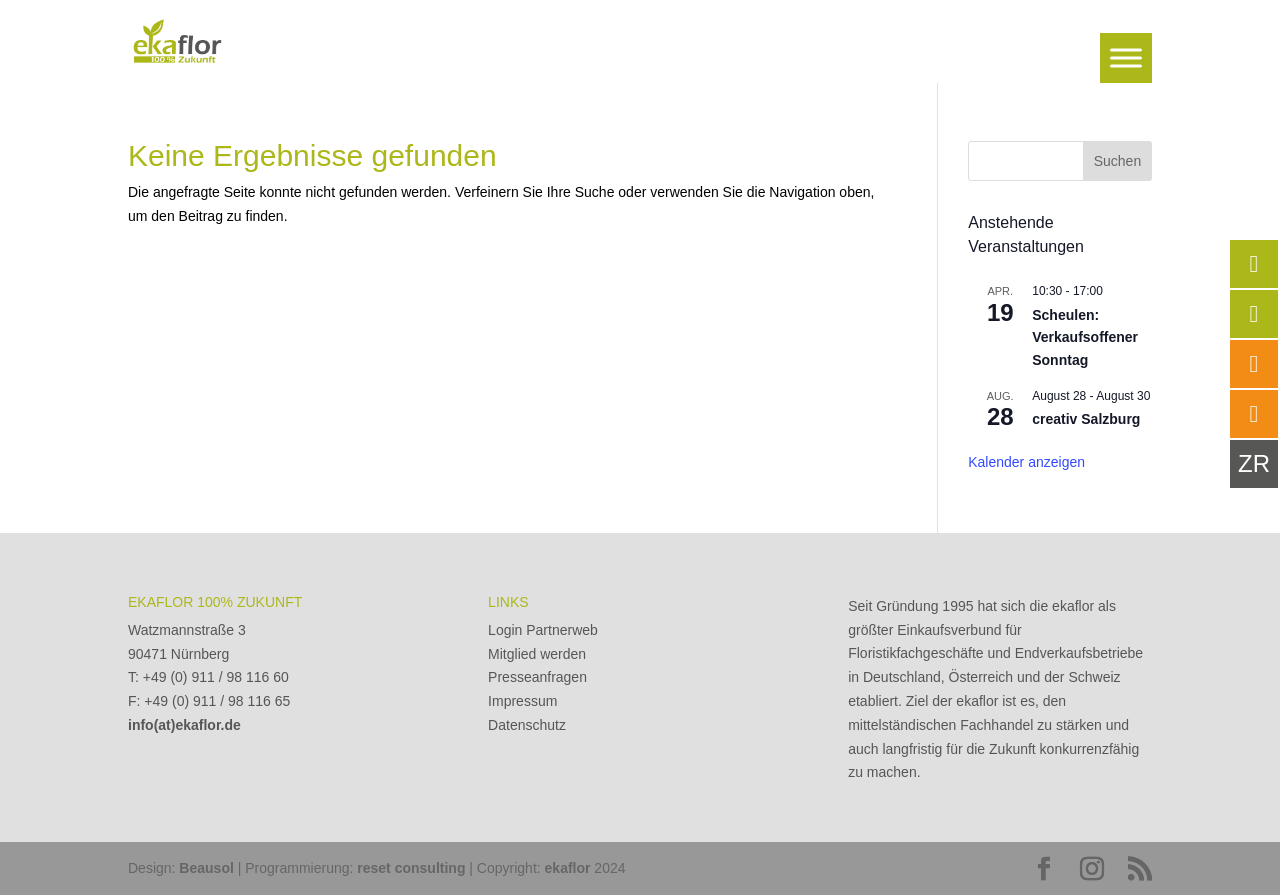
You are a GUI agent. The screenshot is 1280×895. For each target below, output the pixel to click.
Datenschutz (527, 725)
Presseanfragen (537, 677)
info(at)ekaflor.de (184, 725)
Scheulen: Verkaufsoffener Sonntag (1085, 337)
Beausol (206, 868)
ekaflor (568, 868)
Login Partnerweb (543, 630)
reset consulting (411, 868)
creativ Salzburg (1086, 419)
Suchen (1117, 161)
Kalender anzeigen (1026, 462)
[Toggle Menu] (1126, 57)
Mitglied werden (537, 654)
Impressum (522, 701)
